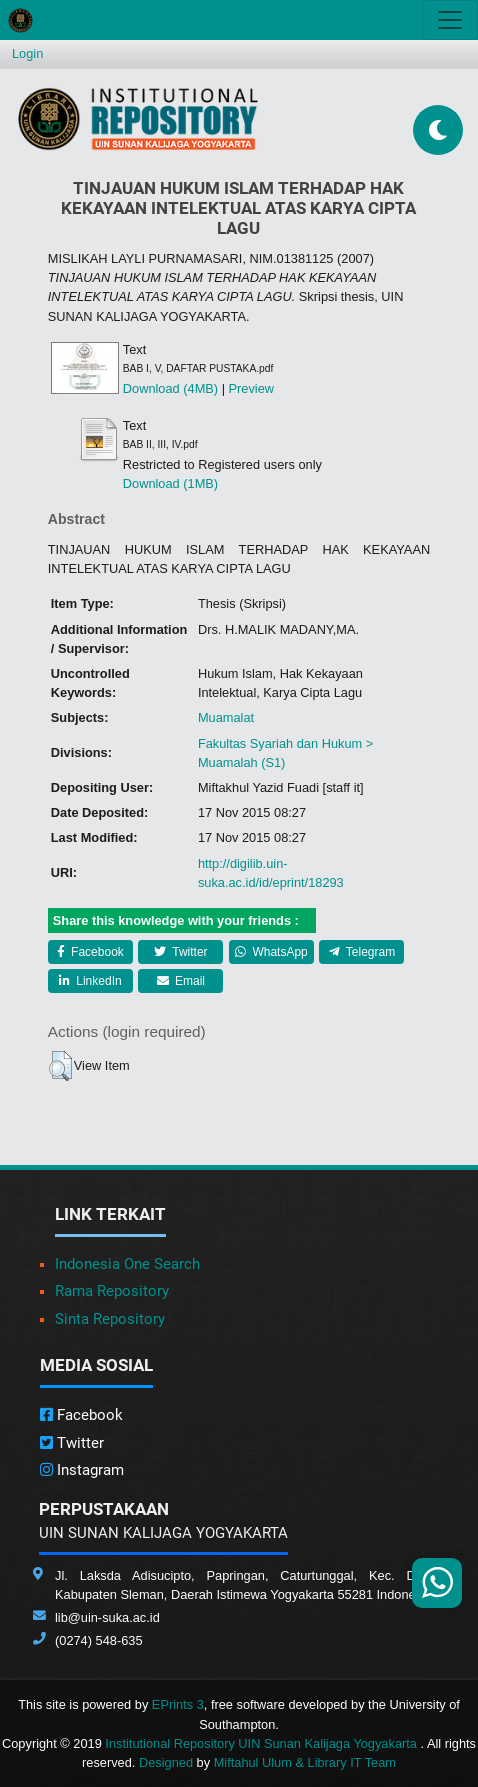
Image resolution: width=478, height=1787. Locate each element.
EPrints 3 (178, 1704)
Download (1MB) (170, 483)
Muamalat (226, 717)
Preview (252, 388)
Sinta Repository (110, 1319)
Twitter (180, 952)
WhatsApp (271, 952)
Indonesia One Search (127, 1264)
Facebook (90, 952)
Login (27, 53)
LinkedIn (90, 981)
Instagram (82, 1470)
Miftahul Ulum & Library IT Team (305, 1762)
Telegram (362, 952)
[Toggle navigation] (450, 20)
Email (181, 981)
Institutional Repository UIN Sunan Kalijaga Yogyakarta (262, 1743)
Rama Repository (112, 1291)
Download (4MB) (170, 388)
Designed (166, 1762)
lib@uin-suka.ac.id (107, 1617)
